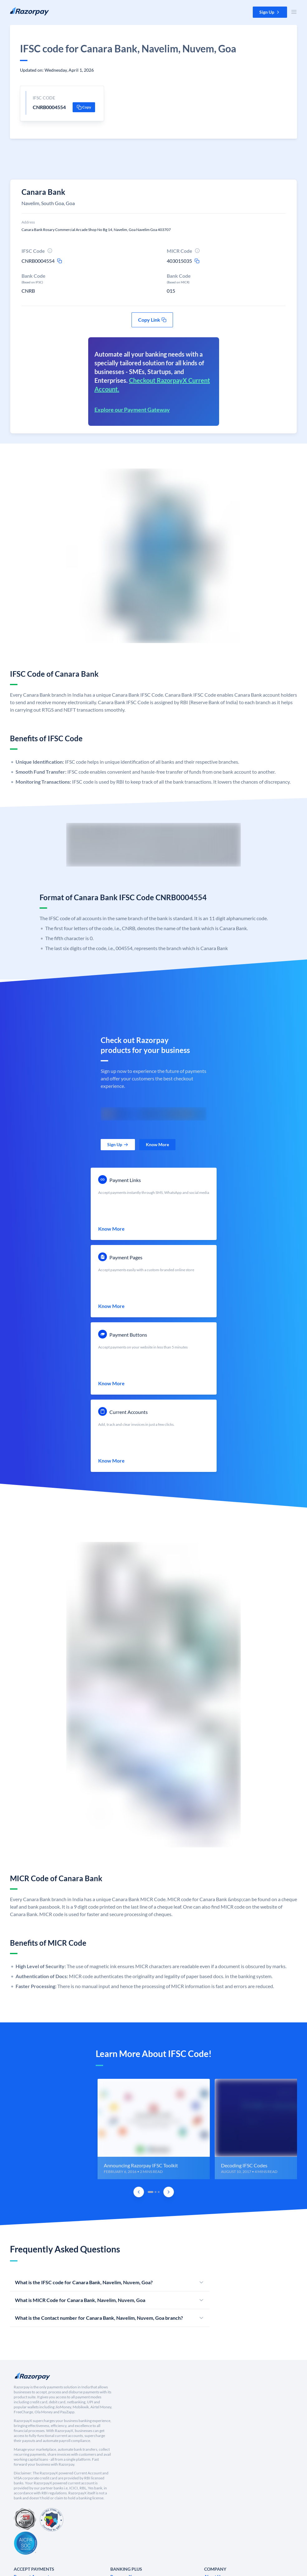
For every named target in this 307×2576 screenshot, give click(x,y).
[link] (118, 1144)
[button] (270, 12)
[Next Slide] (168, 2192)
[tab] (150, 2192)
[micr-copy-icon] (196, 260)
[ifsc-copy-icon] (59, 260)
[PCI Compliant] (25, 2519)
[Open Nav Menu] (294, 12)
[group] (153, 2129)
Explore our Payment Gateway (132, 409)
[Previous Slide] (138, 2192)
